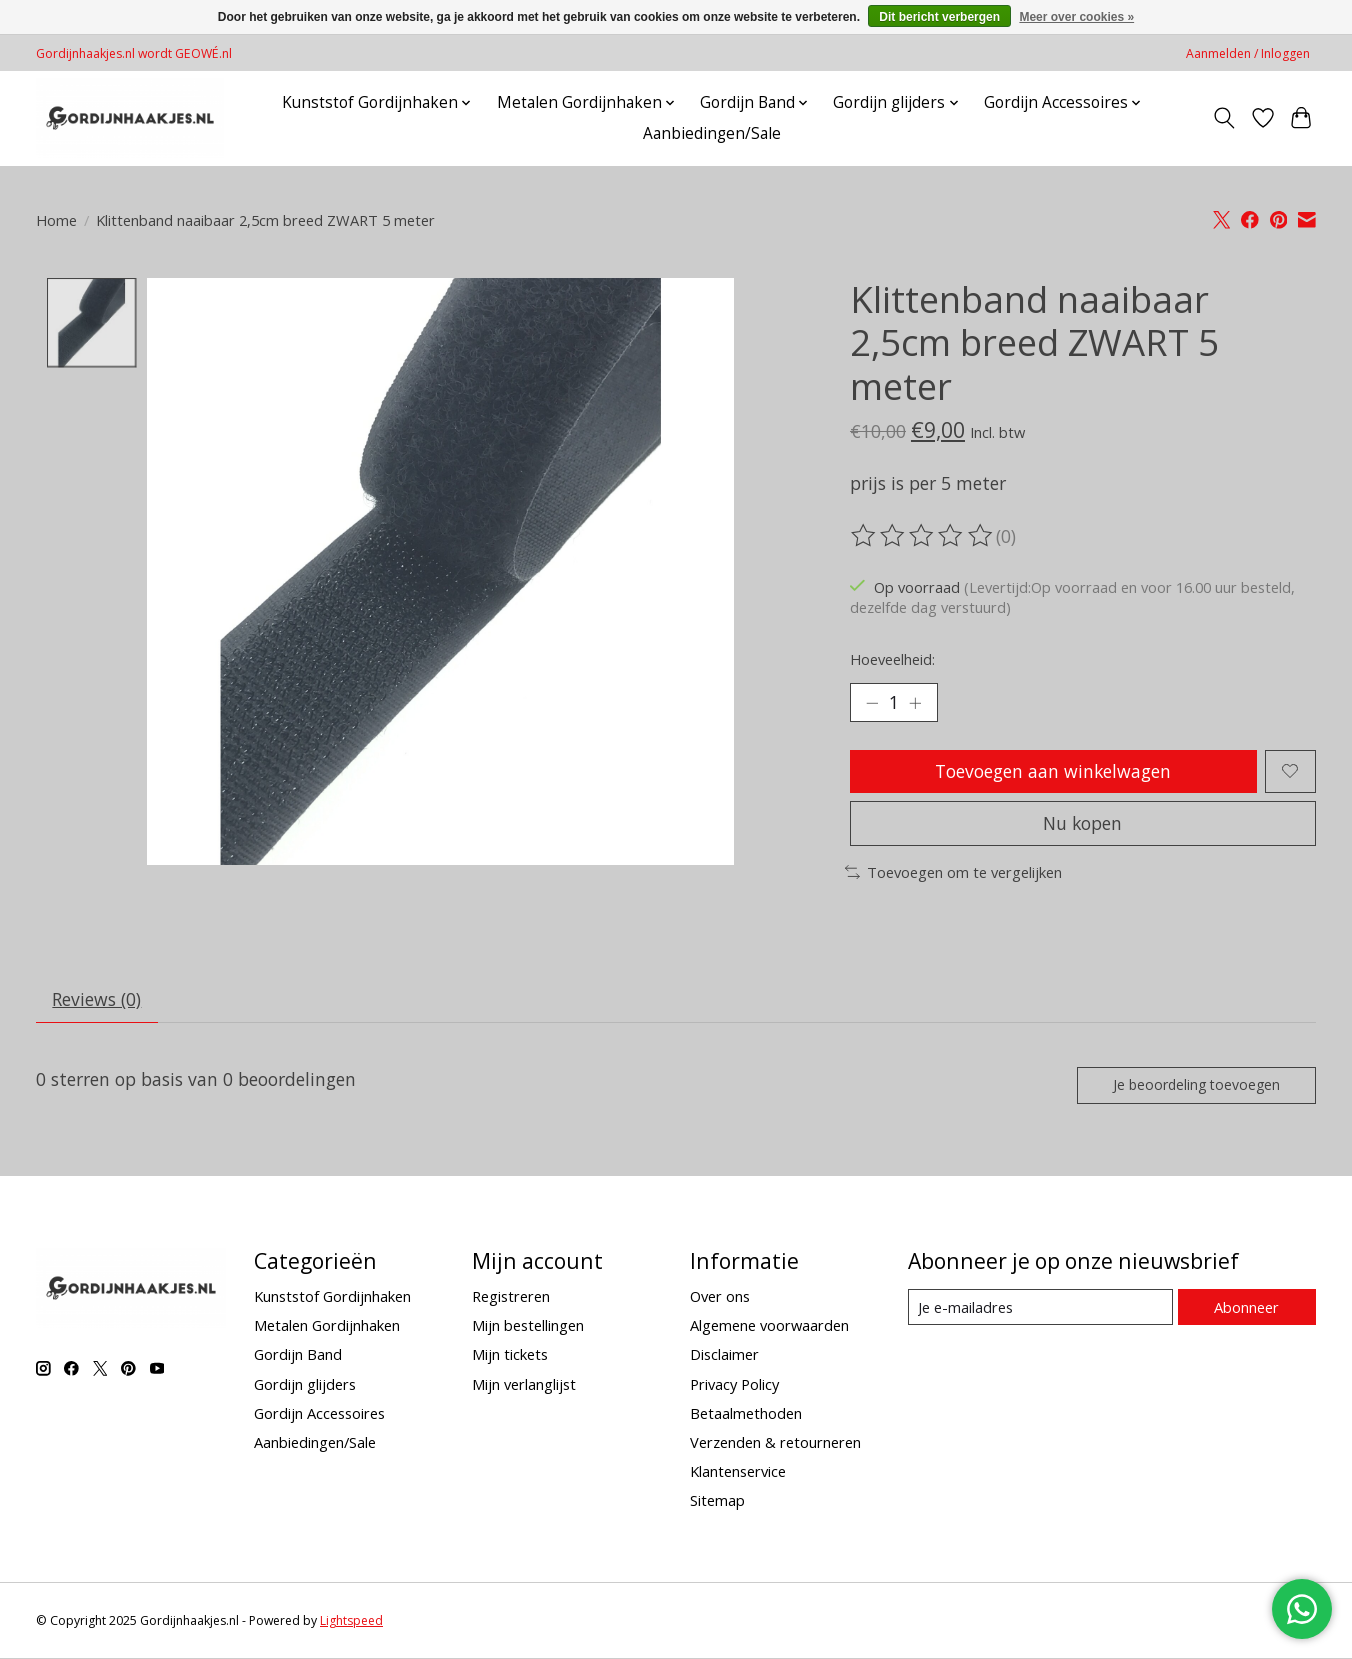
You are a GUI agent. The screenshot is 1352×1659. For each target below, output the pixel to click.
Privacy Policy (734, 1385)
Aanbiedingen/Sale (712, 133)
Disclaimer (724, 1356)
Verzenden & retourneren (775, 1443)
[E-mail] (1040, 1309)
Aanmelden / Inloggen (1248, 53)
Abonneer (1246, 1308)
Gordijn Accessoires (319, 1414)
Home (56, 220)
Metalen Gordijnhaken (327, 1327)
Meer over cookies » (1076, 17)
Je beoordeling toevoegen (1195, 1085)
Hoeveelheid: (892, 659)
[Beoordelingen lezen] (923, 536)
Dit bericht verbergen (939, 17)
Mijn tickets (510, 1356)
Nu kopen (1083, 823)
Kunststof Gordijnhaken (332, 1297)
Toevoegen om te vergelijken (953, 873)
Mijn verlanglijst (524, 1385)
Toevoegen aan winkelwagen (1053, 771)
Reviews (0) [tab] (97, 1000)
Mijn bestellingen (528, 1327)
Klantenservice (738, 1472)
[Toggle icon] (1224, 118)
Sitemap (717, 1502)
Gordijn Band (298, 1356)
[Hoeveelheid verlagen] (872, 703)
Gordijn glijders (305, 1385)
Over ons (720, 1297)
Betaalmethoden (746, 1414)
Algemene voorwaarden (769, 1327)
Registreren (511, 1297)
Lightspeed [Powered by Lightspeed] (351, 1621)
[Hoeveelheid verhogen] (916, 703)
